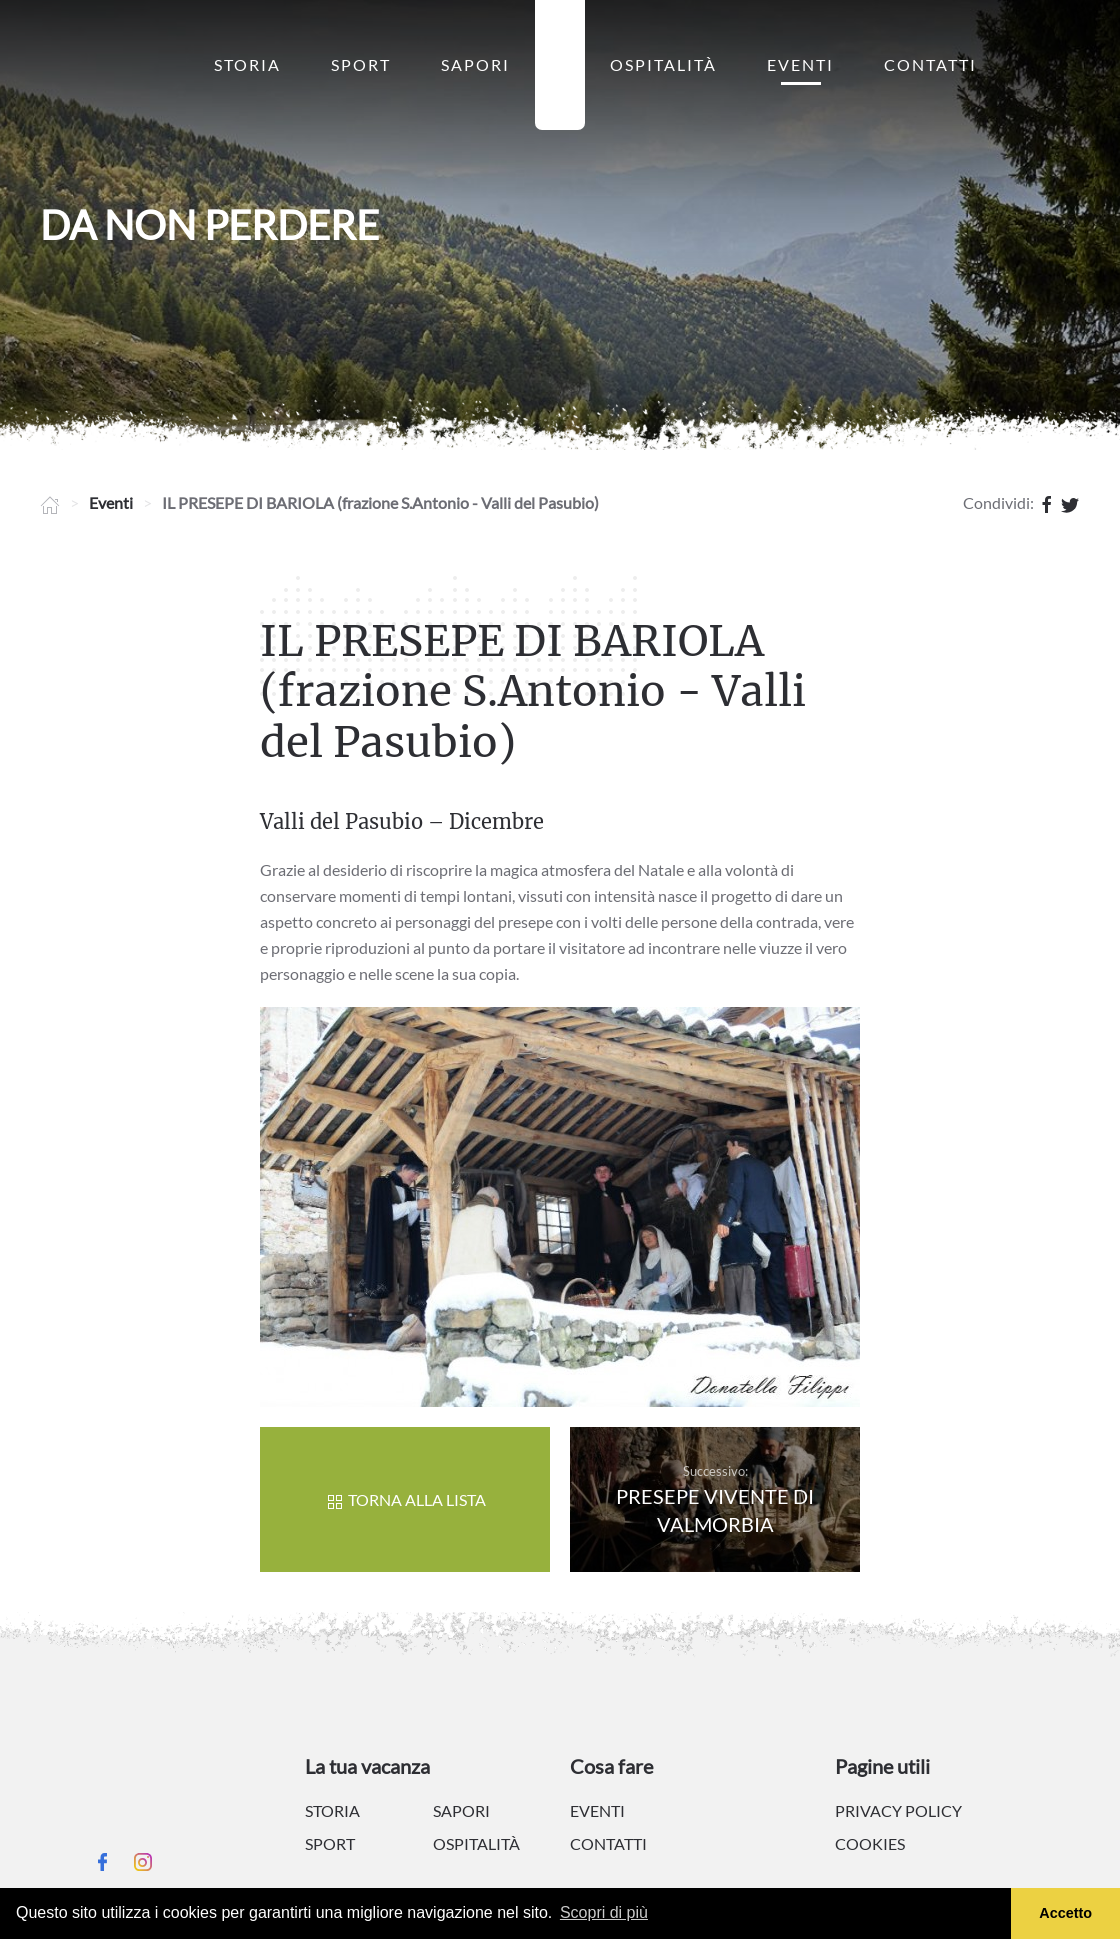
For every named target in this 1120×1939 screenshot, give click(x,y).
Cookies (870, 1843)
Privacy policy (898, 1810)
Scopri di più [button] (604, 1912)
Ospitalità (663, 64)
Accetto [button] (1065, 1913)
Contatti (930, 64)
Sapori (475, 64)
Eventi (800, 64)
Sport (361, 64)
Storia (247, 64)
